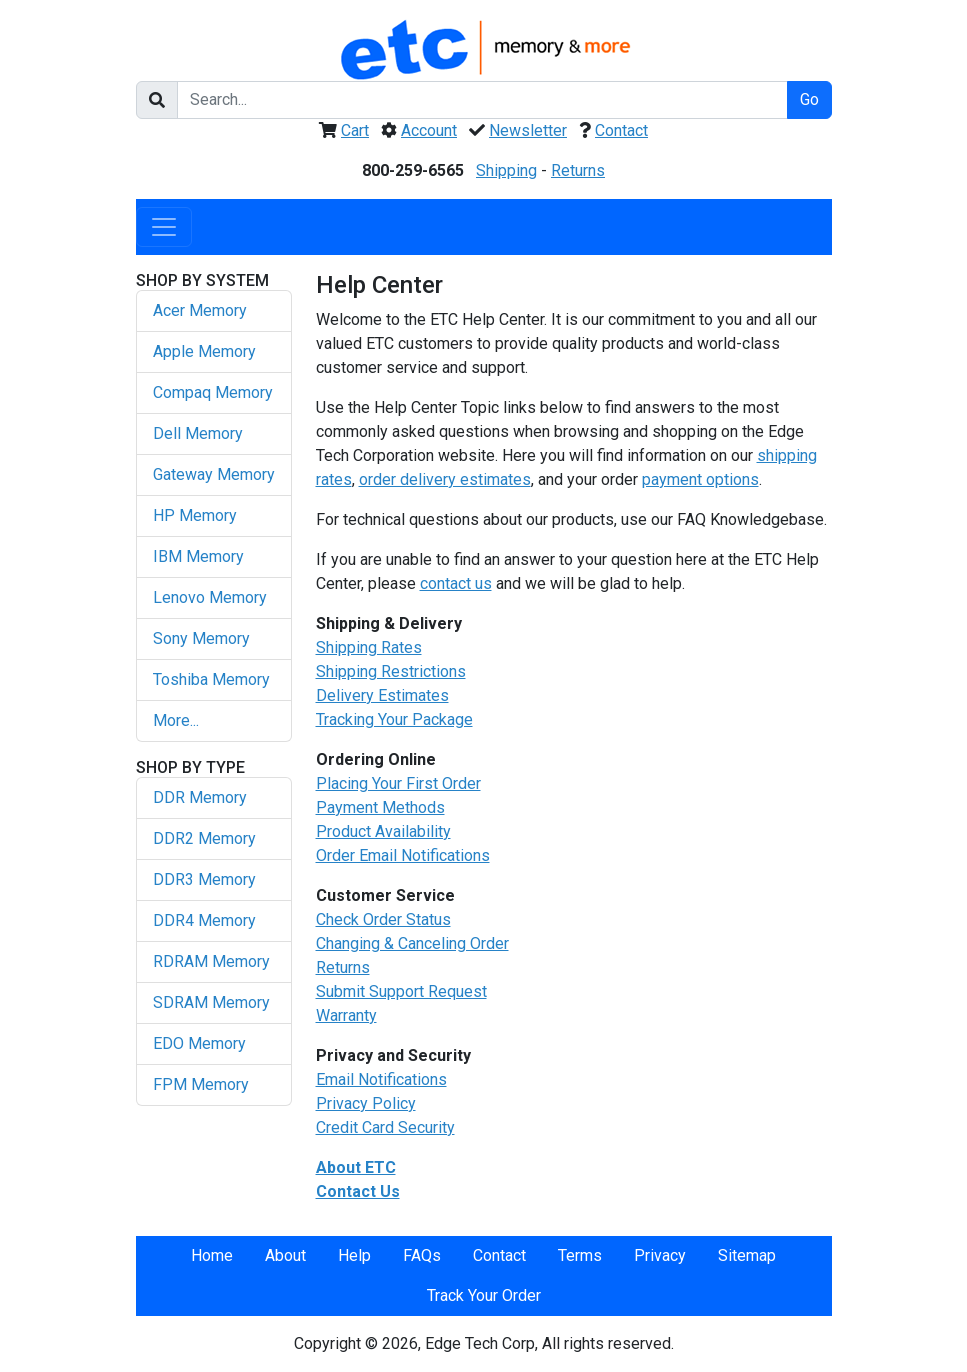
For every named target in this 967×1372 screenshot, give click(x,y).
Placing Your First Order (398, 783)
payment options (700, 479)
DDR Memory (200, 797)
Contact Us (358, 1191)
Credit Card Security (385, 1127)
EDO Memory (199, 1043)
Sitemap (747, 1255)
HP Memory (195, 515)
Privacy (660, 1255)
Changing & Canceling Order (412, 943)
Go (809, 99)
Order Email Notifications (403, 855)
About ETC (356, 1167)
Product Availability (383, 831)
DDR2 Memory (204, 838)
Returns (578, 170)
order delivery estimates (445, 479)
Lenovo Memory (210, 597)
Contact (621, 130)
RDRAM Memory (211, 961)
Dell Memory (198, 433)
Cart (355, 130)
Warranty (346, 1015)
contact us (456, 583)
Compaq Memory (213, 392)
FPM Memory (201, 1084)
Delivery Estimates (382, 695)
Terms (580, 1255)
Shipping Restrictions (391, 671)
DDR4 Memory (204, 920)
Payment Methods (380, 807)
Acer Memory (200, 310)
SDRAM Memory (211, 1002)
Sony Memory (201, 638)
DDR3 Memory (204, 879)
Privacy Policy (366, 1103)
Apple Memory (204, 351)
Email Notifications (381, 1079)
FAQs (422, 1255)
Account (429, 130)
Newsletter (528, 130)
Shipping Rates (369, 647)
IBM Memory (198, 556)
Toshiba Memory (211, 679)
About (285, 1255)
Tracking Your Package (394, 719)
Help (354, 1255)
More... (176, 720)
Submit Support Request (401, 991)
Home (212, 1255)
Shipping (506, 170)
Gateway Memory (214, 474)
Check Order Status (383, 919)
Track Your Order (484, 1295)
